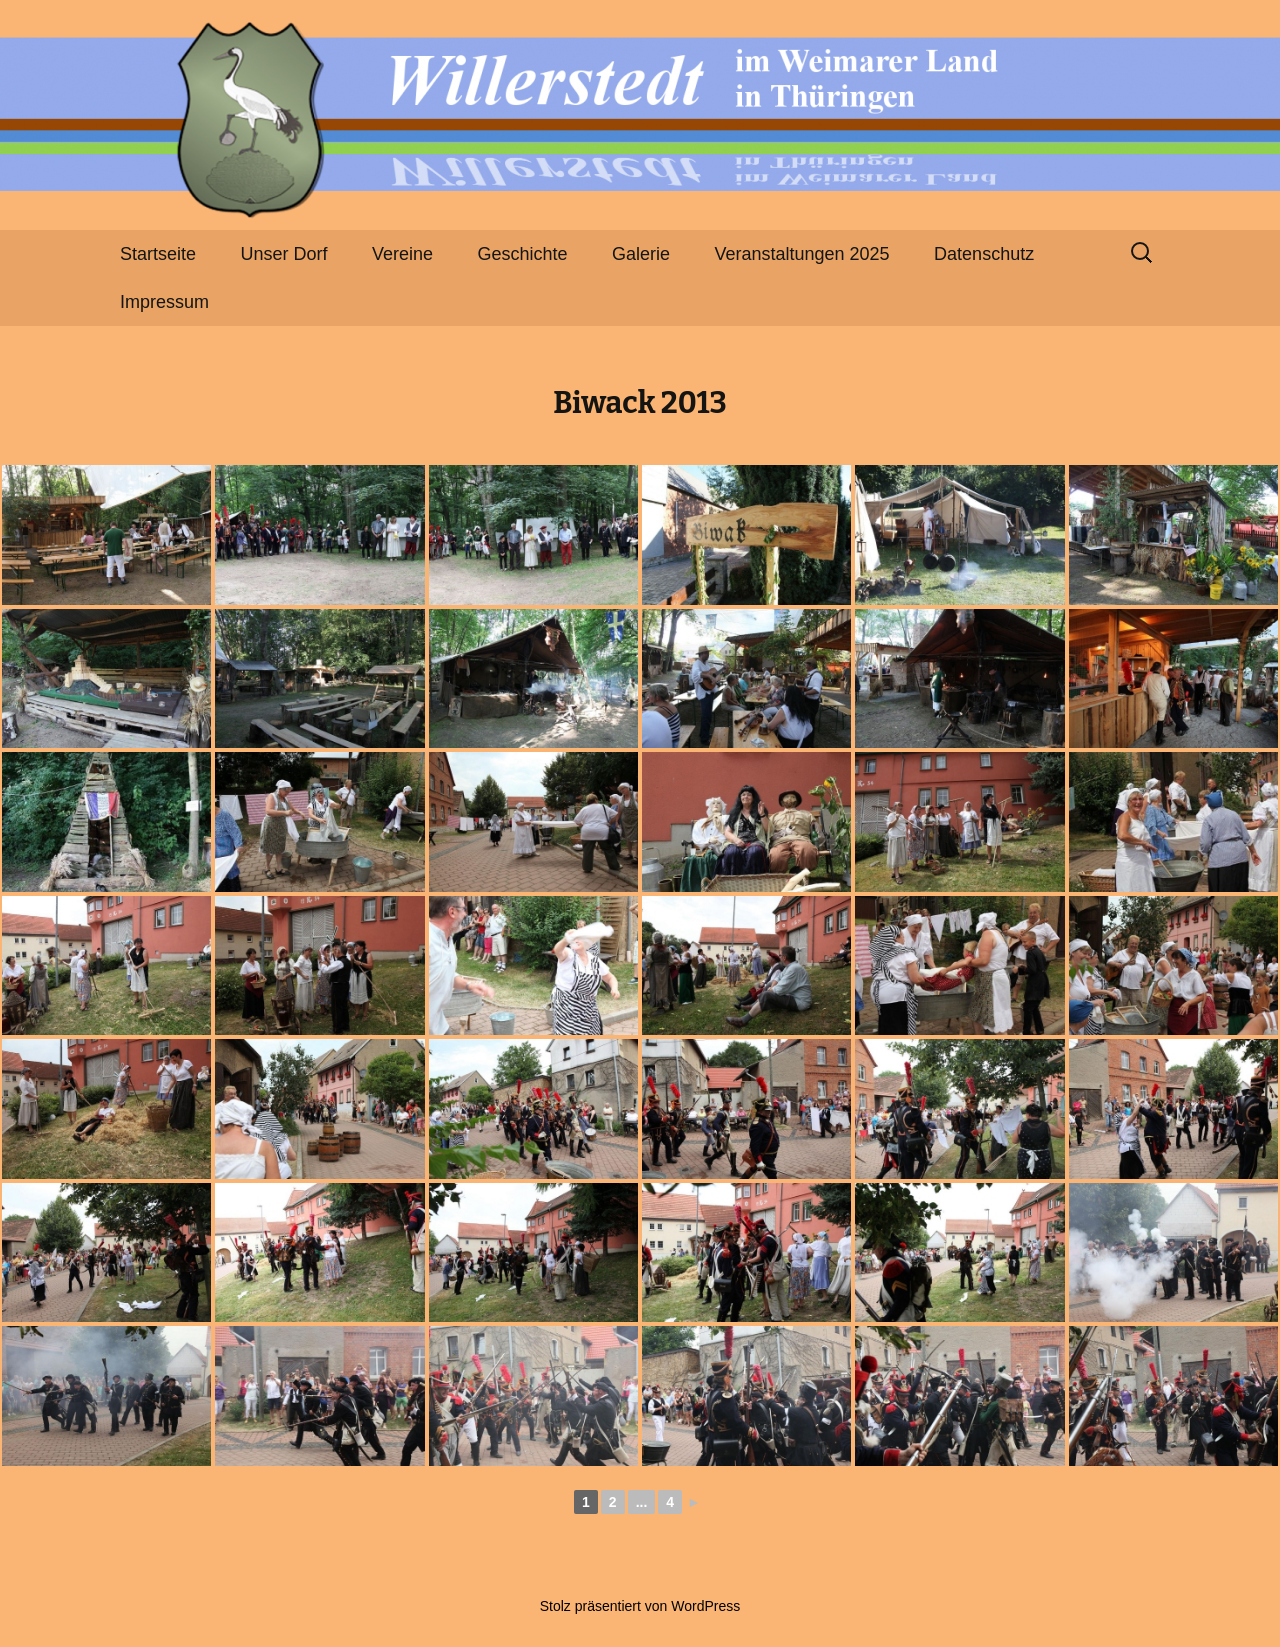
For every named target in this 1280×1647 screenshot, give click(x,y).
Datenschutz (984, 254)
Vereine (402, 254)
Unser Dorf (284, 254)
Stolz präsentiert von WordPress (640, 1606)
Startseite (158, 254)
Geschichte (523, 254)
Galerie (641, 254)
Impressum (164, 302)
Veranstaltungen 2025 (801, 254)
